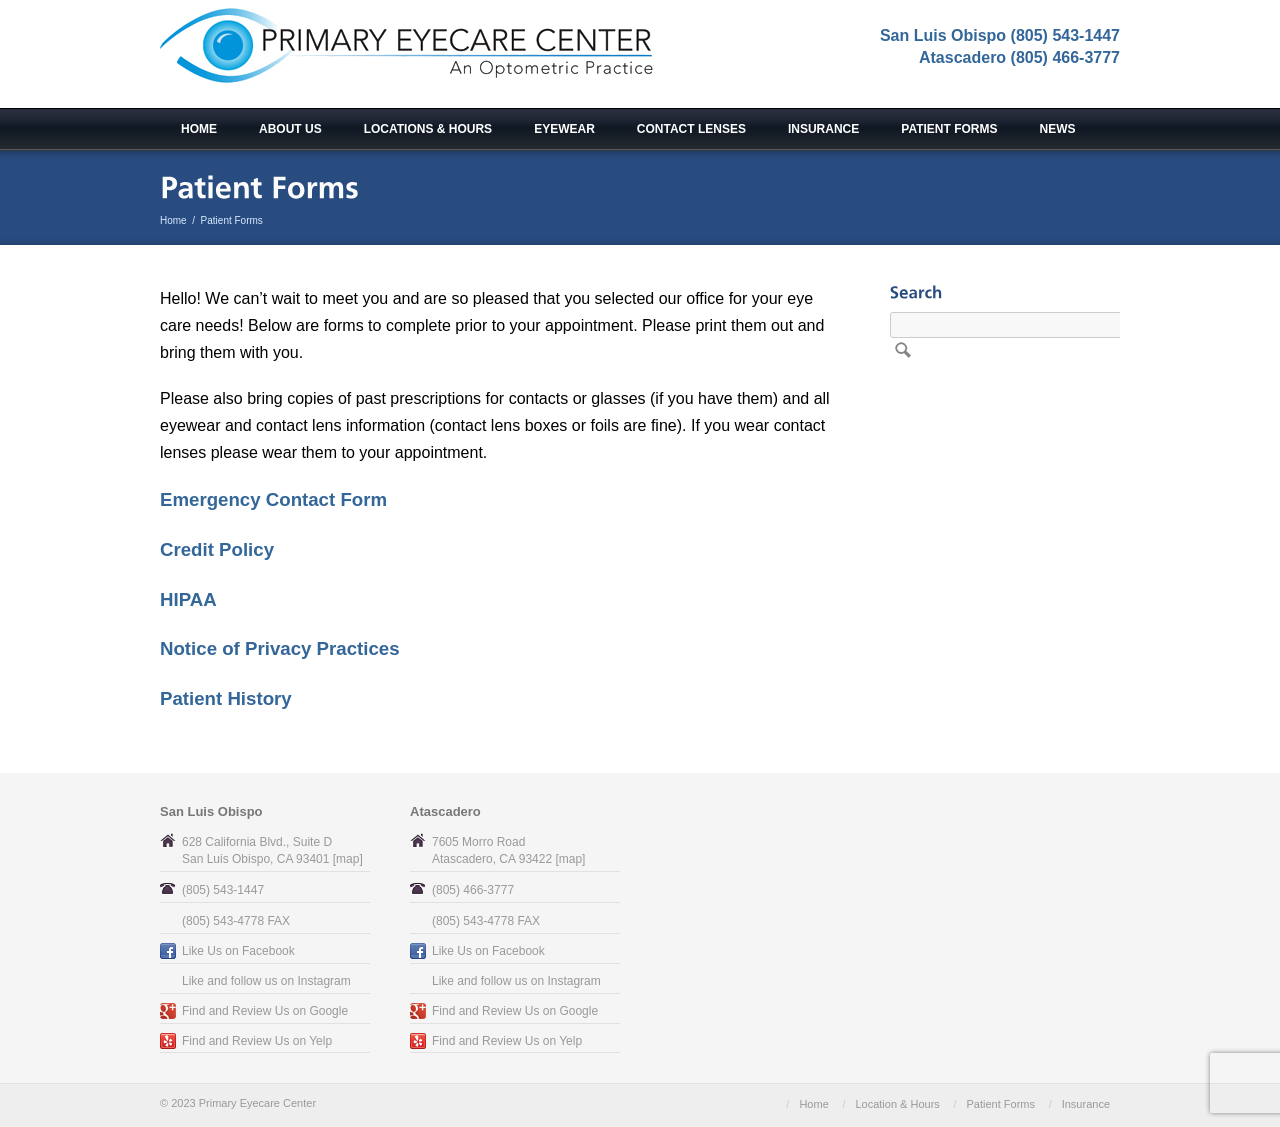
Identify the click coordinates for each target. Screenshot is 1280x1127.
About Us (290, 129)
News (1058, 129)
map (347, 859)
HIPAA (188, 599)
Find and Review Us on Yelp (257, 1041)
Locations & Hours (428, 129)
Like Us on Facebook (238, 951)
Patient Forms (949, 129)
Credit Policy (217, 549)
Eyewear (564, 129)
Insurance (823, 129)
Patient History (226, 698)
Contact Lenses (691, 129)
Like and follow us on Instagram (266, 981)
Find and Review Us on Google (265, 1011)
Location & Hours (897, 1104)
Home (199, 129)
